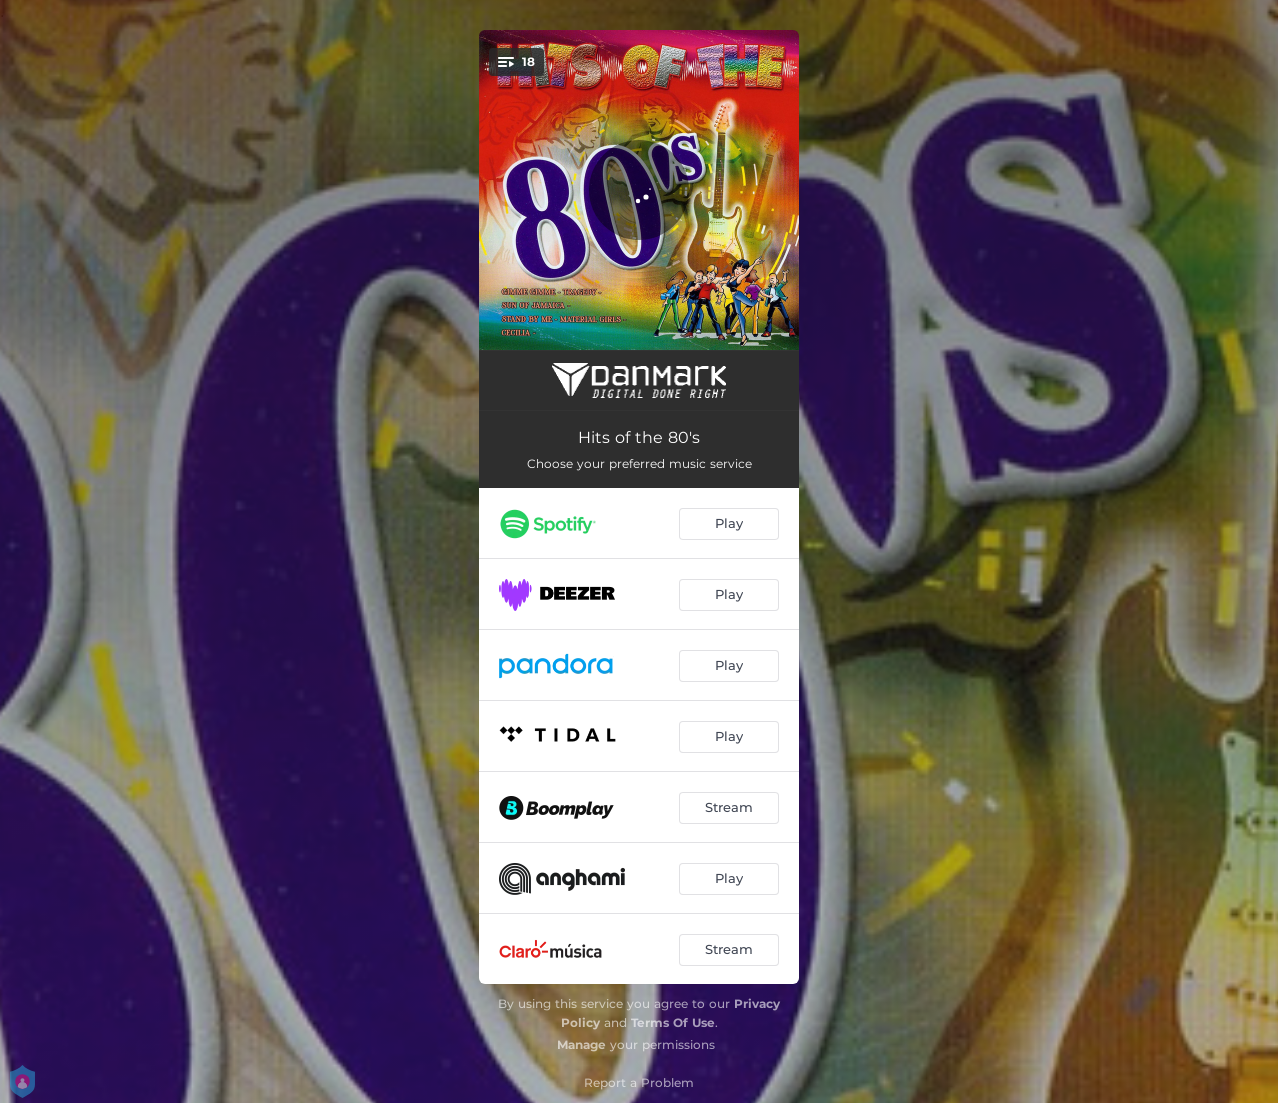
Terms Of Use (673, 1022)
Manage (581, 1044)
